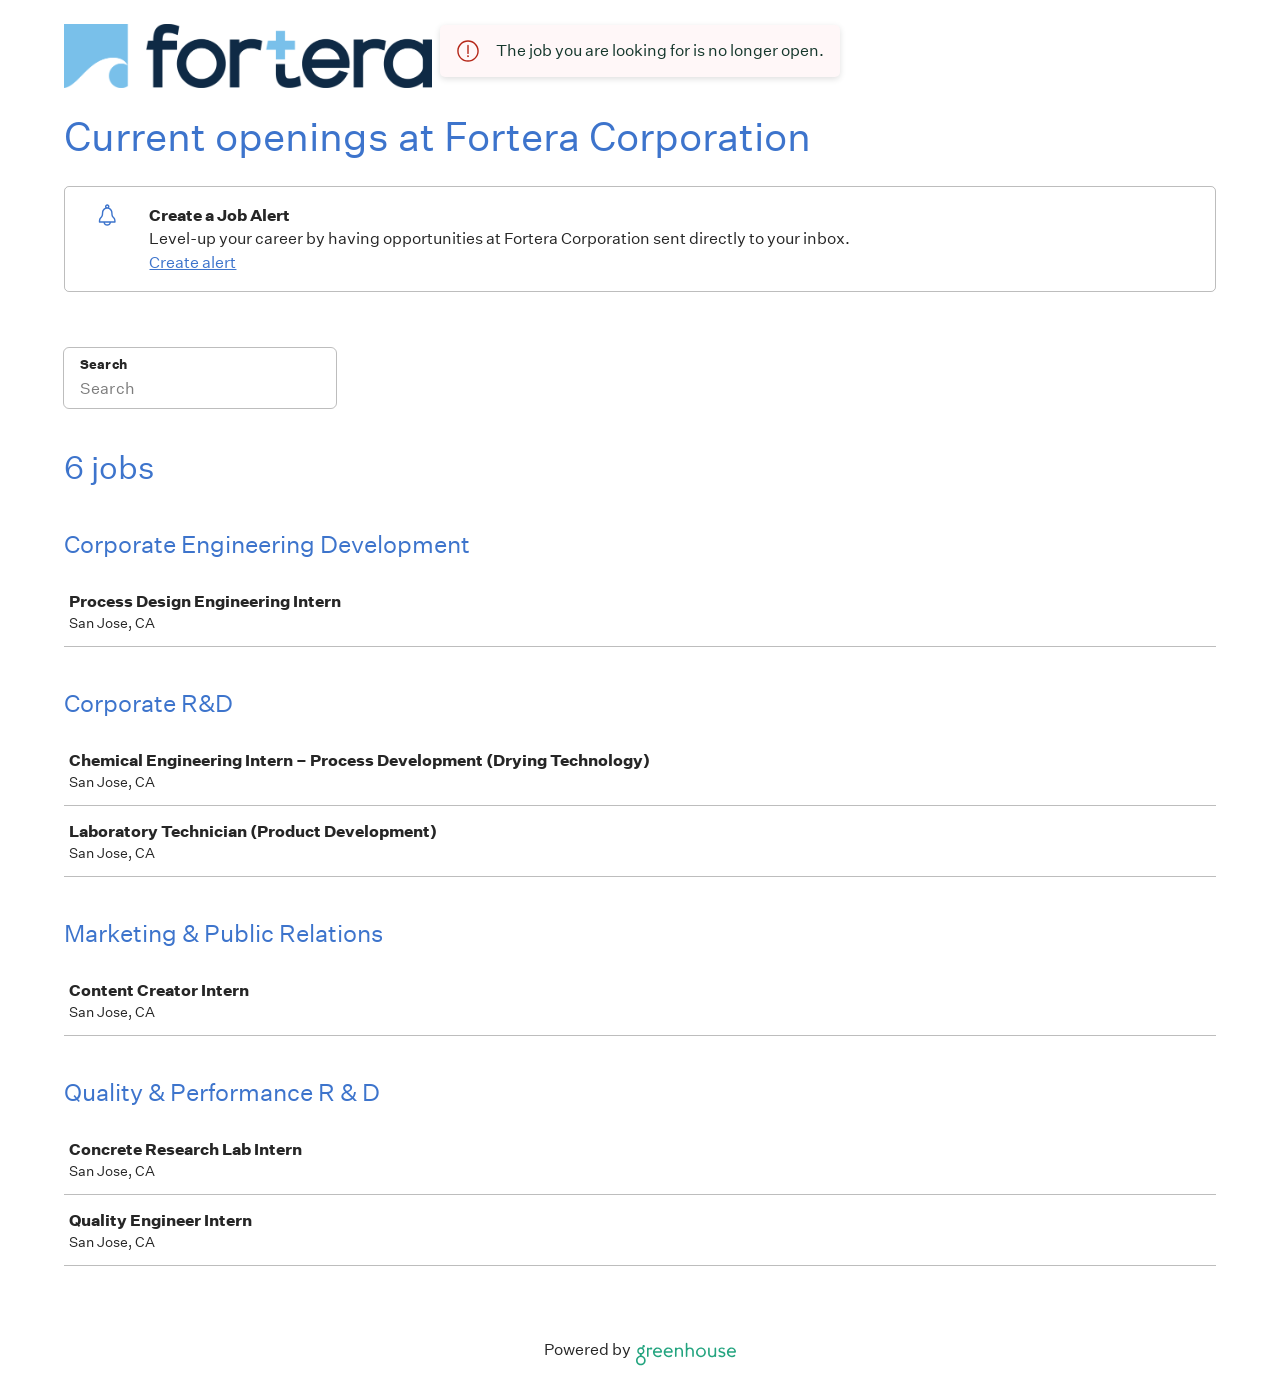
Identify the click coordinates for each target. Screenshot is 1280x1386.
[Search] (200, 391)
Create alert (192, 262)
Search (103, 364)
